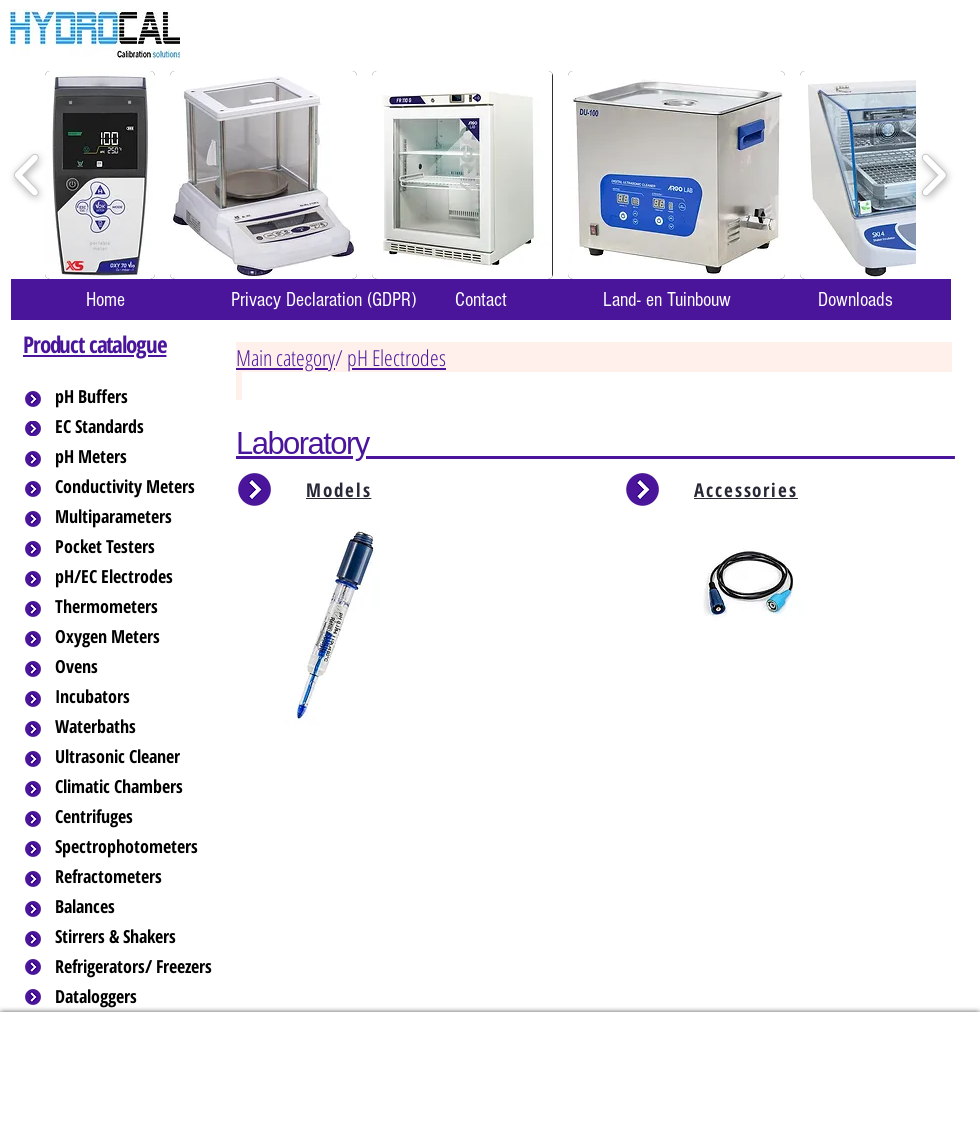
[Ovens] (135, 667)
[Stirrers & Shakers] (135, 937)
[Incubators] (135, 697)
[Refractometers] (135, 877)
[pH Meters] (135, 457)
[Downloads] (855, 299)
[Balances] (135, 907)
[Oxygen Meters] (135, 637)
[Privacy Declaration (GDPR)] (323, 299)
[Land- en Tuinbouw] (666, 299)
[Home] (105, 299)
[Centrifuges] (135, 817)
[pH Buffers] (135, 397)
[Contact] (481, 299)
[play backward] (27, 175)
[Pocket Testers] (135, 547)
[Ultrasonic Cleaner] (135, 757)
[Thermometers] (135, 607)
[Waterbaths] (135, 727)
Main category (285, 357)
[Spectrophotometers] (143, 847)
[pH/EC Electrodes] (135, 577)
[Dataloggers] (135, 997)
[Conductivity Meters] (141, 487)
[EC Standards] (135, 427)
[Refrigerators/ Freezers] (135, 967)
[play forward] (933, 175)
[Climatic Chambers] (136, 787)
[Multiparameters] (135, 517)
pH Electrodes (396, 357)
